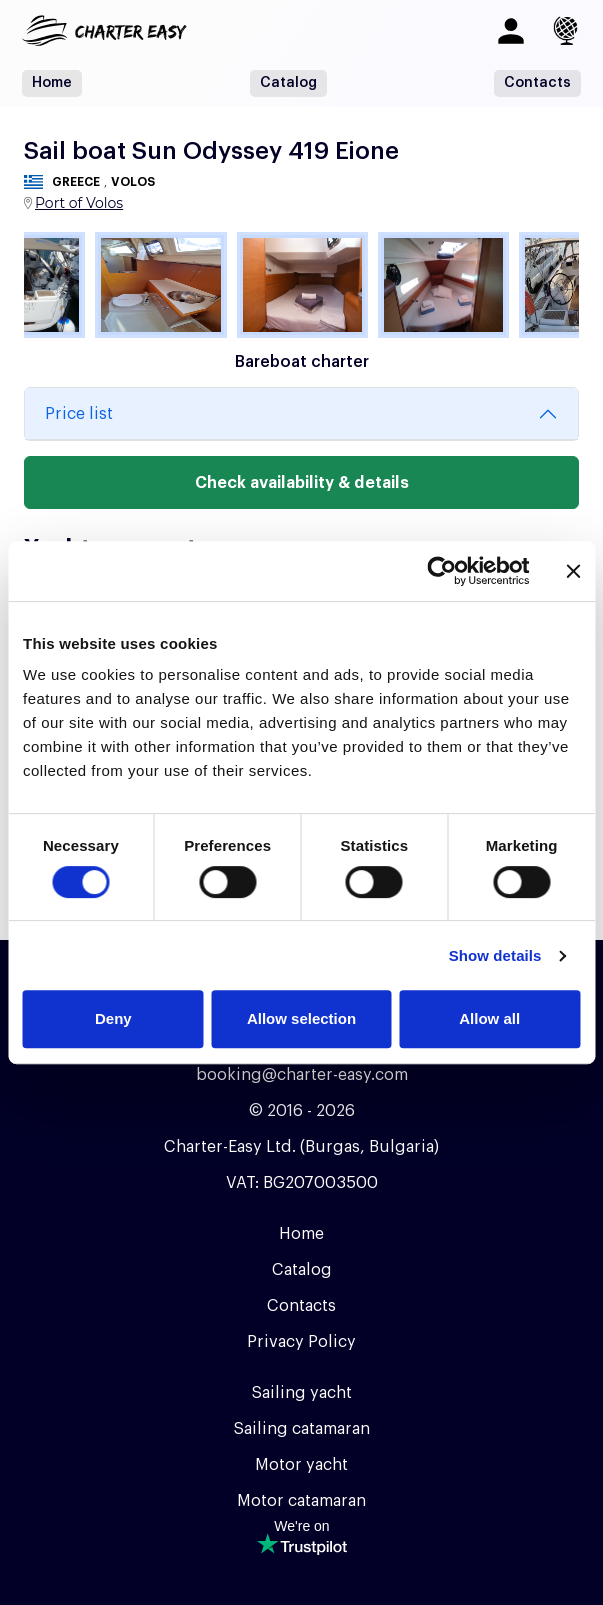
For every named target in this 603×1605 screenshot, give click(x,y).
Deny (113, 1018)
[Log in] (511, 31)
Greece (76, 182)
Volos (133, 182)
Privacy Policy (301, 1342)
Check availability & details (302, 483)
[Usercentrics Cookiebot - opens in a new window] (441, 571)
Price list (79, 414)
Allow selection (301, 1018)
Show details (495, 955)
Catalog (288, 83)
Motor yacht (301, 1465)
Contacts (537, 83)
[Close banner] (573, 571)
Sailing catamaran (301, 1429)
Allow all (489, 1018)
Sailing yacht (301, 1393)
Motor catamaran (301, 1501)
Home (52, 83)
